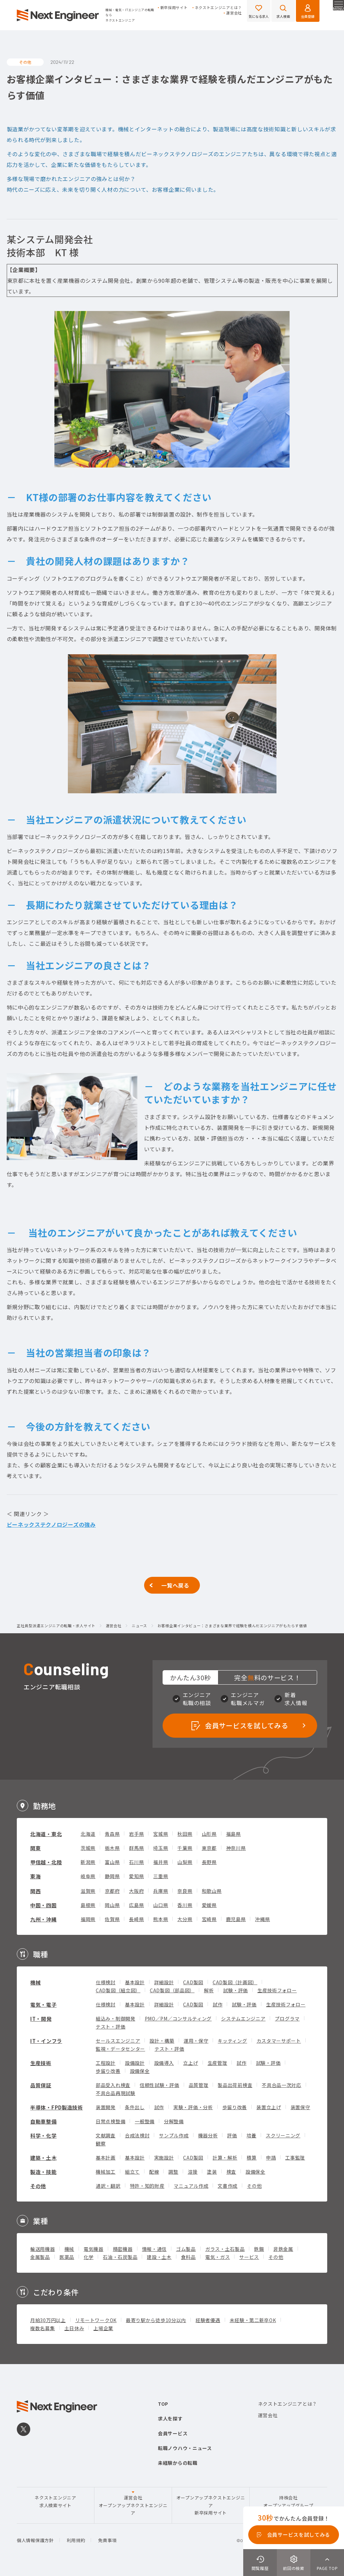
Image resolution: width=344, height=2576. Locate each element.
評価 (232, 2135)
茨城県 (88, 1848)
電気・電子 (43, 2004)
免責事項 (107, 2540)
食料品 (188, 2257)
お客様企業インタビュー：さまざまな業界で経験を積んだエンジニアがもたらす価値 (232, 1626)
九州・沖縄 (43, 1919)
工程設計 (106, 2062)
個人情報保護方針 (35, 2540)
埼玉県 (160, 1848)
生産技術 (40, 2063)
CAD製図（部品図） (172, 1990)
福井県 (160, 1862)
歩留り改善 (108, 2071)
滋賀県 (88, 1890)
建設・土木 (159, 2257)
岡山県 (112, 1905)
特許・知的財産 (147, 2185)
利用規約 (76, 2540)
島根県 (88, 1905)
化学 (88, 2257)
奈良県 (184, 1890)
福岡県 (88, 1919)
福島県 (233, 1833)
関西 (35, 1891)
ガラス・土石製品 (225, 2249)
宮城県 (160, 1833)
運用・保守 (196, 2040)
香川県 (184, 1905)
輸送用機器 (42, 2249)
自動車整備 (43, 2121)
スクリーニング (283, 2135)
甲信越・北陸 (46, 1862)
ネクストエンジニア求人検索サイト (55, 2501)
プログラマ (287, 2018)
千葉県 (184, 1848)
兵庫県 (160, 1890)
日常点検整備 (110, 2121)
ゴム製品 (186, 2249)
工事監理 (295, 2157)
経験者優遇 (208, 2320)
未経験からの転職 (178, 2462)
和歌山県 (212, 1890)
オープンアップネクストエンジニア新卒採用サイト (210, 2505)
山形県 (209, 1833)
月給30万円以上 (48, 2320)
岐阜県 (88, 1876)
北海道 (88, 1833)
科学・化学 (43, 2135)
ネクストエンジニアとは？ (218, 7)
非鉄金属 (283, 2249)
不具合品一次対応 (281, 2085)
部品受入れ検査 (113, 2085)
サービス (249, 2257)
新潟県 (88, 1862)
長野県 (209, 1862)
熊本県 (160, 1919)
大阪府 (136, 1890)
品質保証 (40, 2085)
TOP (163, 2403)
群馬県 (136, 1848)
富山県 (112, 1862)
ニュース (139, 1626)
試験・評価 (235, 1990)
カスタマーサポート (279, 2040)
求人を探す (170, 2418)
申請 (271, 2157)
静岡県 (112, 1876)
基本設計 (135, 1982)
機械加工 (106, 2171)
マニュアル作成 (191, 2185)
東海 (35, 1876)
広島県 (136, 1905)
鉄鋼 (259, 2249)
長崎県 (136, 1919)
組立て (132, 2171)
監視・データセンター (120, 2048)
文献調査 (106, 2135)
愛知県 (136, 1876)
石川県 (136, 1862)
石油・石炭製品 (120, 2257)
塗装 (212, 2171)
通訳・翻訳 (108, 2185)
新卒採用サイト (174, 7)
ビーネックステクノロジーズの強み (51, 1524)
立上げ (190, 2062)
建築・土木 (43, 2157)
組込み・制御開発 (115, 2018)
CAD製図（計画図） (235, 1982)
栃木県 (112, 1848)
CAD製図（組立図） (118, 1990)
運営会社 (234, 13)
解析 (209, 1990)
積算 (251, 2157)
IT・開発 (41, 2018)
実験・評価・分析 (193, 2107)
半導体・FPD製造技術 (56, 2107)
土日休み (74, 2328)
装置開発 (106, 2107)
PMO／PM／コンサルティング (178, 2018)
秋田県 (184, 1833)
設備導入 (164, 2062)
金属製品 (40, 2257)
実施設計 (164, 2157)
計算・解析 (225, 2157)
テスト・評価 (110, 2026)
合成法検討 (137, 2135)
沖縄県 (262, 1919)
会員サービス (172, 2433)
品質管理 (199, 2085)
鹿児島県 (236, 1919)
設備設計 (135, 2062)
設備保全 (140, 2071)
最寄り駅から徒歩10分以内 (156, 2320)
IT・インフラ (46, 2040)
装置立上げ (268, 2107)
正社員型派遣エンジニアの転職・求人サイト (56, 1626)
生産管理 (217, 2062)
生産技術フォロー (277, 1990)
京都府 (112, 1890)
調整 (173, 2171)
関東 (35, 1848)
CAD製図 (193, 1982)
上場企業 (103, 2328)
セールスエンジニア (118, 2040)
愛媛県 (209, 1905)
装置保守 (300, 2107)
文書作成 (228, 2185)
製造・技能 (43, 2171)
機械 (35, 1982)
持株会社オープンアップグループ (288, 2501)
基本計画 (106, 2157)
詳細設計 (164, 1982)
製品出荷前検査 (235, 2085)
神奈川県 (236, 1848)
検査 (231, 2171)
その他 (38, 2185)
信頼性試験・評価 (159, 2085)
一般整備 (145, 2121)
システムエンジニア (243, 2018)
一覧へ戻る (175, 1585)
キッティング (232, 2040)
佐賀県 (112, 1919)
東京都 (209, 1848)
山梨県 (184, 1862)
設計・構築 (161, 2040)
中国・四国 (43, 1905)
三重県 (160, 1876)
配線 (154, 2171)
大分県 (184, 1919)
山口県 (160, 1905)
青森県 (112, 1833)
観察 (100, 2143)
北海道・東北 (46, 1833)
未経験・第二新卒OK (253, 2320)
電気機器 (93, 2249)
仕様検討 (106, 1982)
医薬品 (66, 2257)
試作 (217, 2004)
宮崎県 (209, 1919)
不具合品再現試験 (115, 2093)
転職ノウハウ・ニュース (185, 2448)
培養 (251, 2135)
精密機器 (123, 2249)
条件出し (135, 2107)
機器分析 (208, 2135)
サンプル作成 (173, 2135)
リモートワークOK (96, 2320)
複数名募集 (42, 2328)
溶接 (193, 2171)
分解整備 (174, 2121)
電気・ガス (217, 2257)
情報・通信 (154, 2249)
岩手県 (136, 1833)
